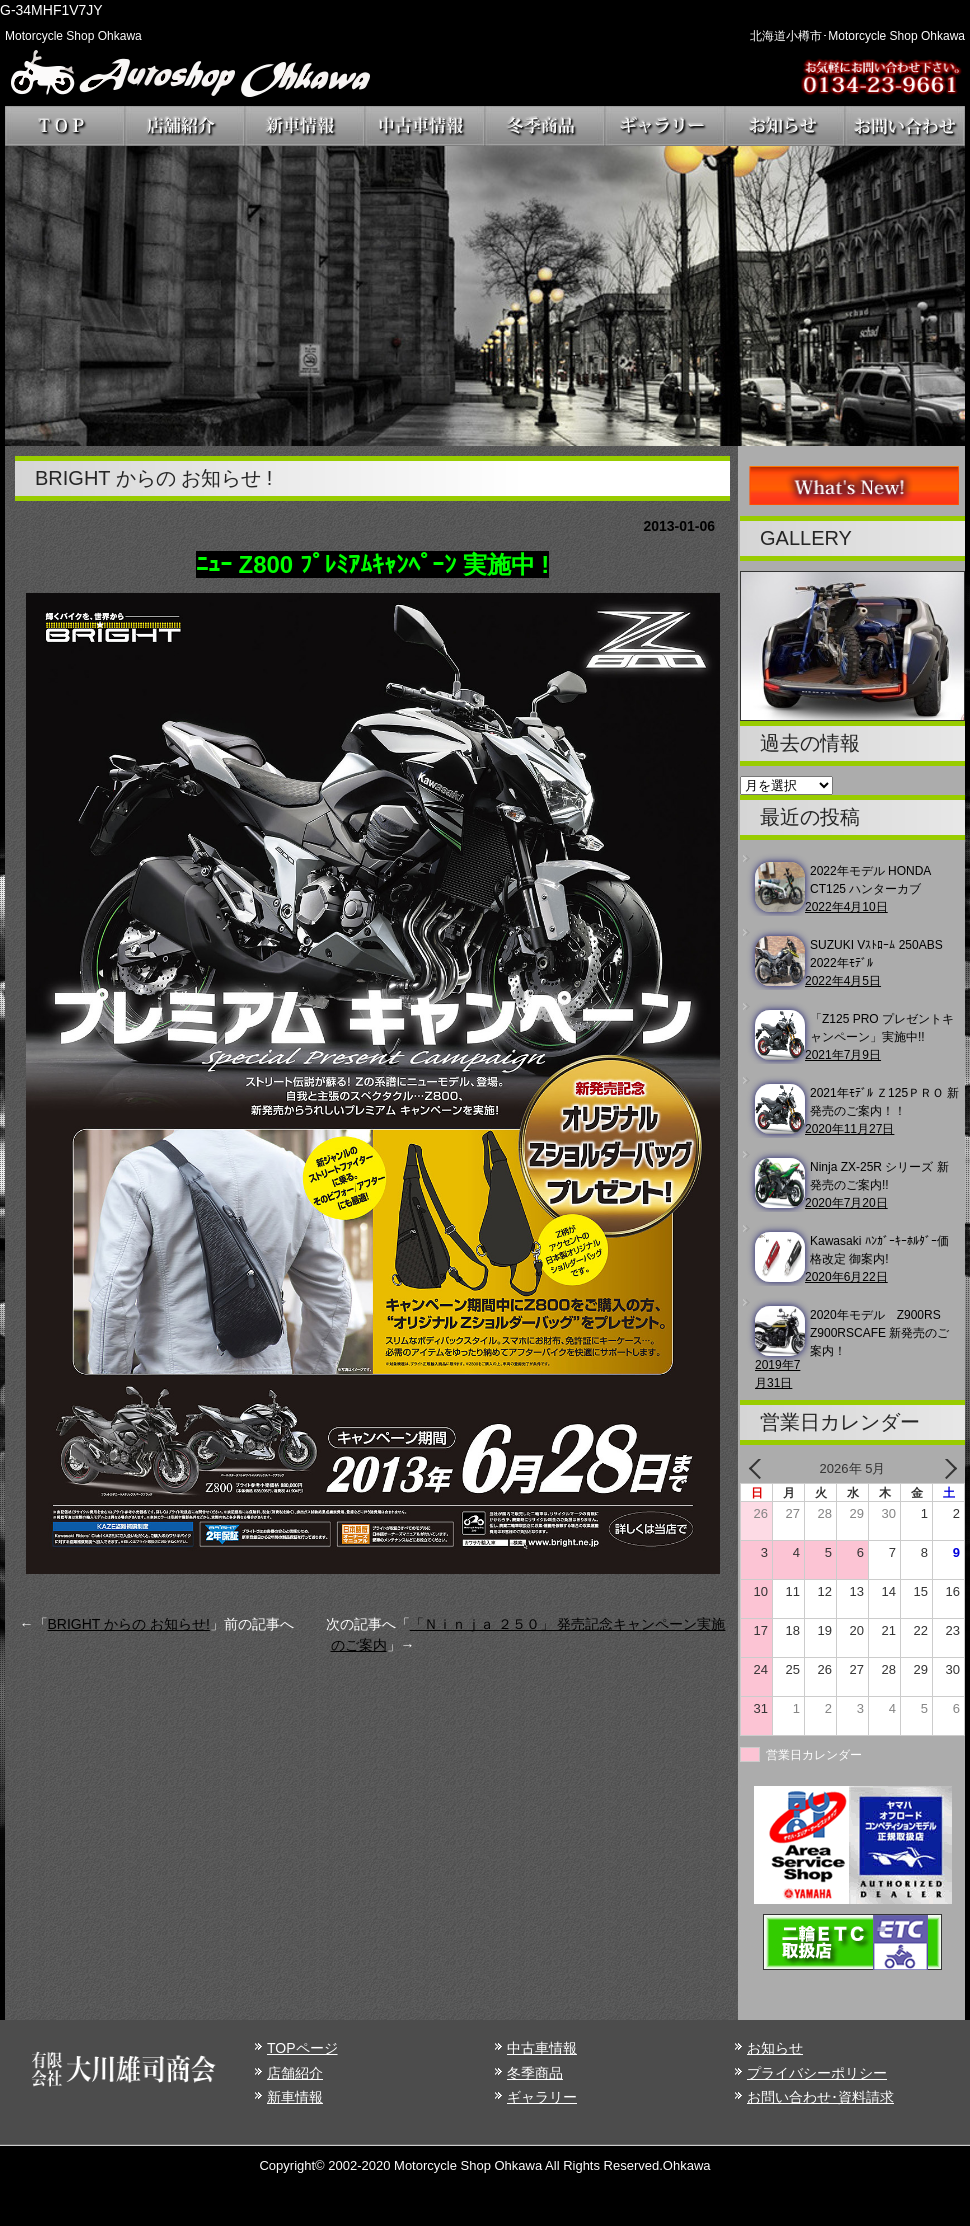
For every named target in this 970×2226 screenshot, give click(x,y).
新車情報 (295, 2097)
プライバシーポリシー (817, 2073)
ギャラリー (542, 2097)
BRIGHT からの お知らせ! (129, 1624)
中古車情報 (542, 2048)
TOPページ (302, 2048)
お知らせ (775, 2048)
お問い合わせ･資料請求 (820, 2097)
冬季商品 (535, 2073)
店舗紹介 (295, 2073)
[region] (485, 296)
